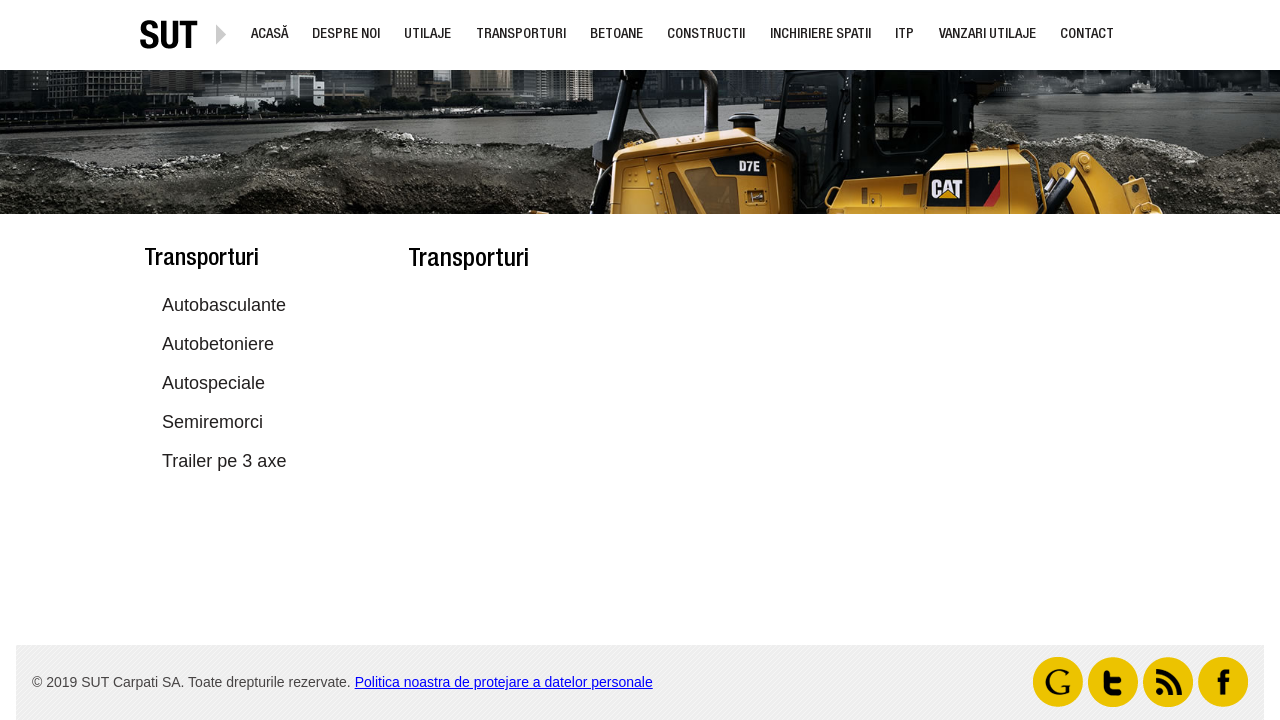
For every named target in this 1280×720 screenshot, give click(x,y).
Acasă (269, 35)
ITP (904, 35)
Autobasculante (224, 305)
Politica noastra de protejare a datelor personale (504, 682)
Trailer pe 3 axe (224, 461)
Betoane (616, 35)
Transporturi (521, 35)
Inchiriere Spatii (820, 35)
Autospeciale (213, 383)
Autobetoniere (218, 344)
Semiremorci (212, 422)
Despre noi (346, 35)
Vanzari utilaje (987, 35)
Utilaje (427, 35)
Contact (1087, 35)
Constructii (706, 35)
